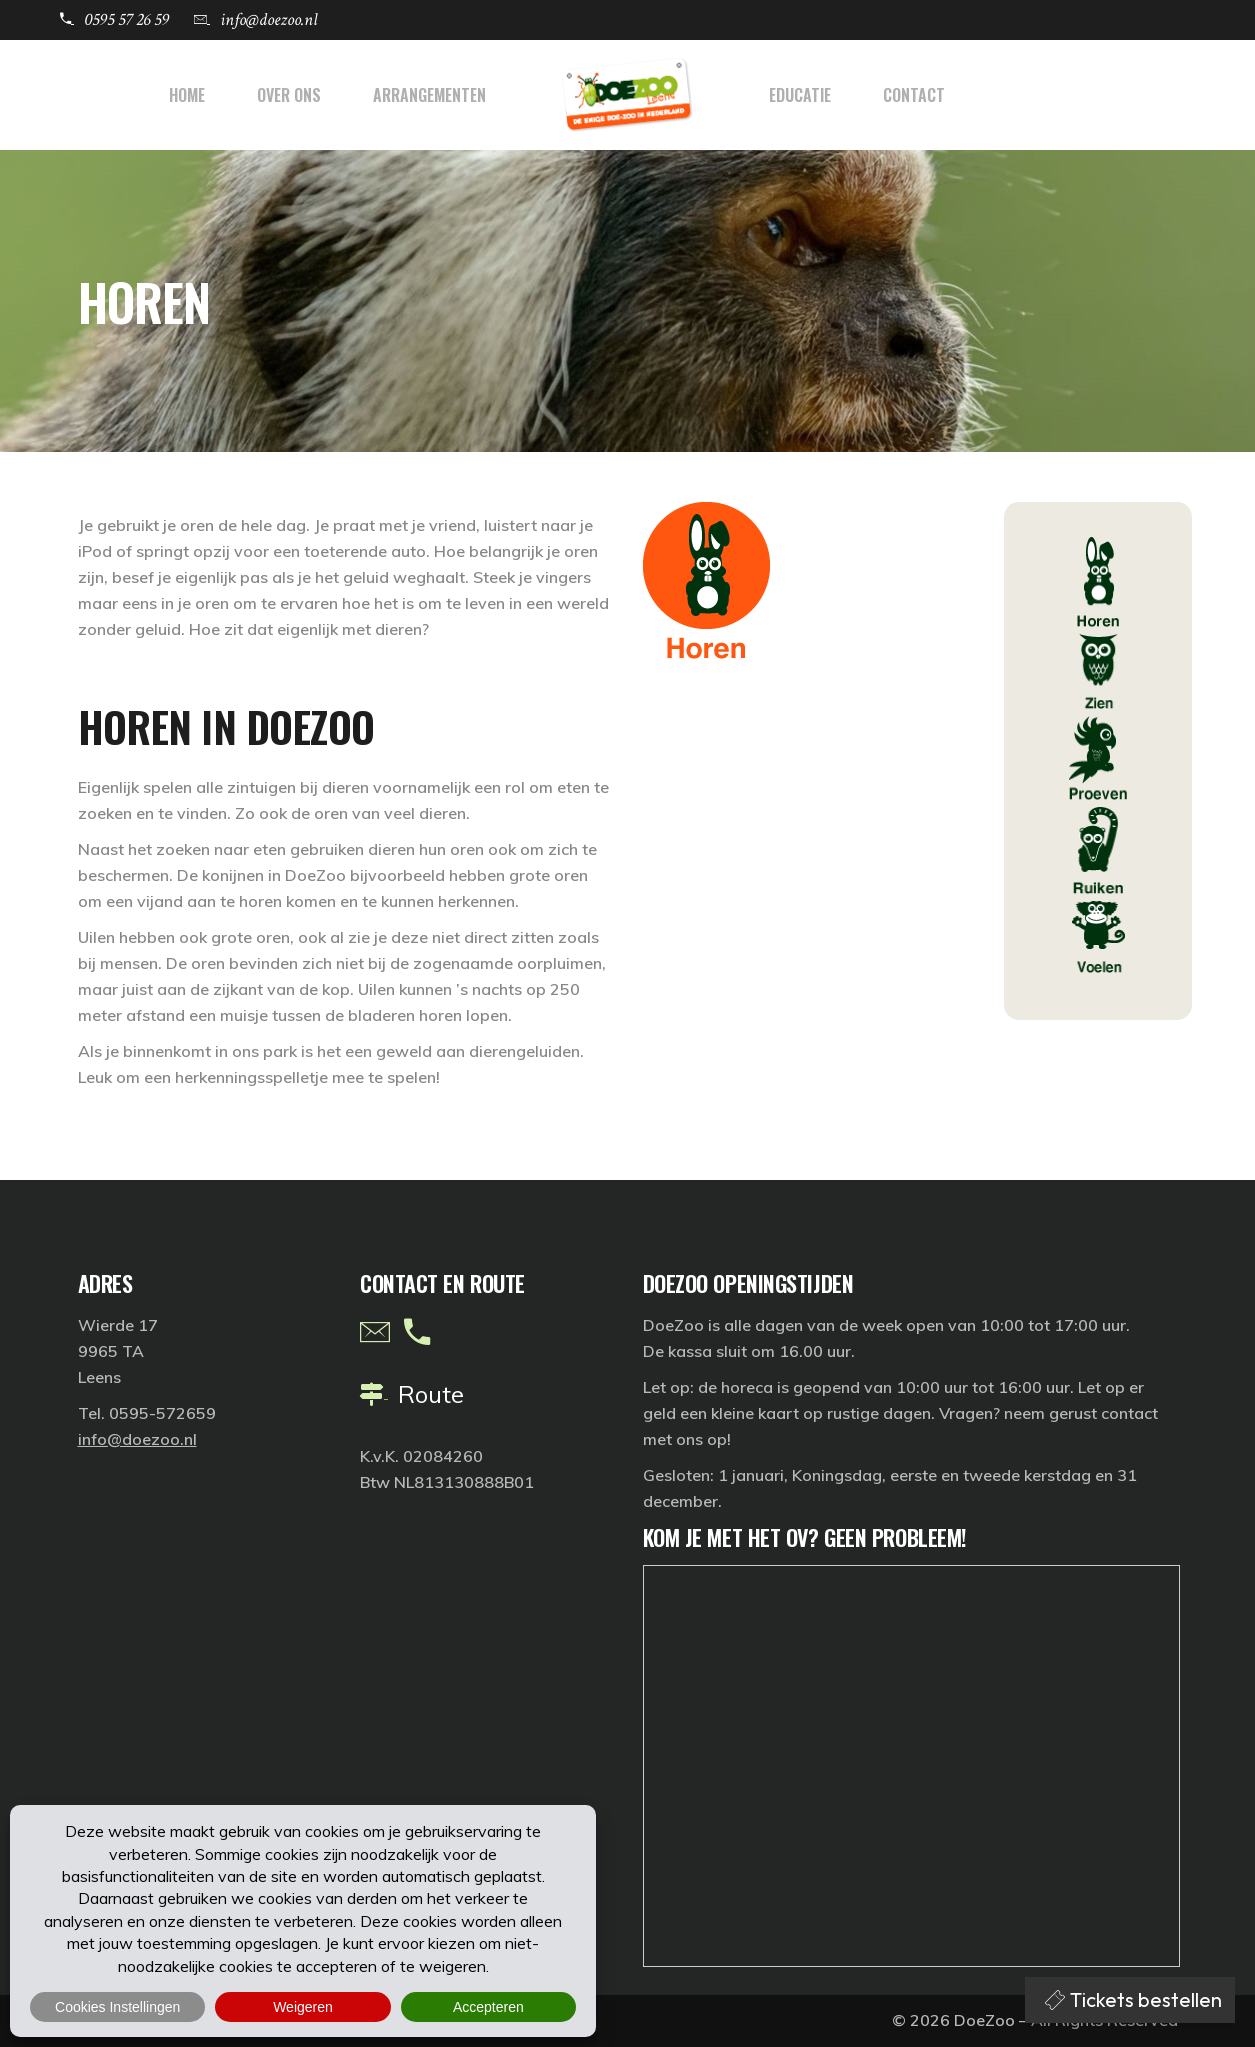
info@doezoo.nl (137, 1439)
